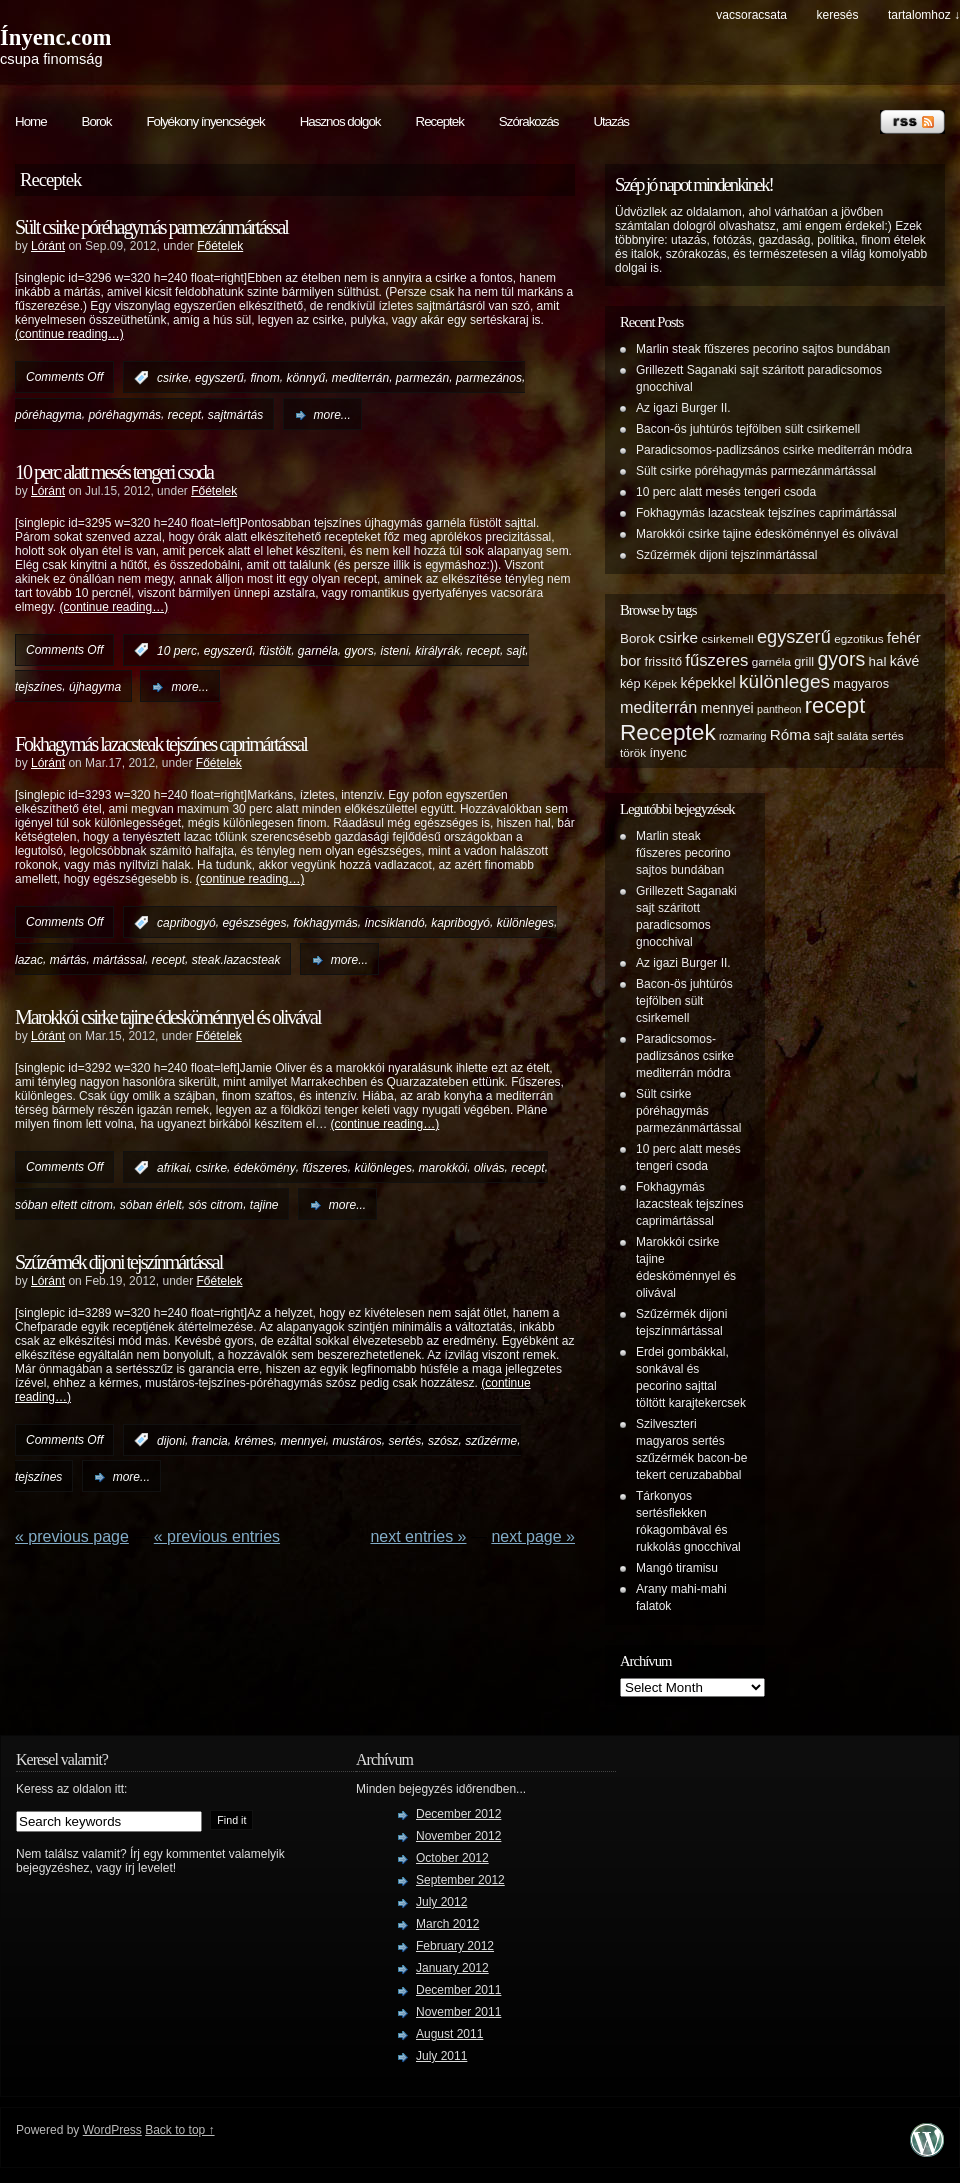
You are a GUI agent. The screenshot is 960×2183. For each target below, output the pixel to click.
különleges (525, 923)
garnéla (318, 650)
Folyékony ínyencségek (205, 121)
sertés (405, 1440)
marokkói (443, 1168)
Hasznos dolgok (340, 121)
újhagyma (95, 687)
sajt (516, 650)
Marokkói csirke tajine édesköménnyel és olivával (168, 1017)
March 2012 (447, 1924)
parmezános (489, 378)
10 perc (177, 650)
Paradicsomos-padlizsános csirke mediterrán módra (774, 450)
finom (264, 378)
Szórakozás (529, 121)
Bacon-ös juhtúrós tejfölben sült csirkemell (748, 429)
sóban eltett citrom (64, 1205)
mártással (119, 960)
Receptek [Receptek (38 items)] (668, 732)
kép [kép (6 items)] (630, 684)
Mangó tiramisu (677, 1568)
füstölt (275, 650)
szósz (443, 1440)
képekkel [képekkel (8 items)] (707, 683)
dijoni (171, 1440)
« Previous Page (72, 1536)
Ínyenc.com (55, 37)
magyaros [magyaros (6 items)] (861, 684)
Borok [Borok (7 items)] (637, 638)
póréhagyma (48, 415)
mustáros (357, 1440)
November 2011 (458, 2012)
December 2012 (458, 1814)
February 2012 (455, 1946)
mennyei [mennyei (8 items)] (727, 708)
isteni (395, 650)
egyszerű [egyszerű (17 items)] (794, 637)
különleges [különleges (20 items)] (784, 681)
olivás (489, 1168)
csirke (172, 378)
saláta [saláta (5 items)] (852, 735)
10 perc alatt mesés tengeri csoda (114, 472)
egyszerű (219, 378)
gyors (359, 650)
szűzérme (491, 1440)
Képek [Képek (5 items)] (660, 683)
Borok (97, 121)
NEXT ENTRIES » (418, 1536)
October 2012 (452, 1858)
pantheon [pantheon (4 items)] (779, 709)
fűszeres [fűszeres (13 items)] (716, 660)
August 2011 (449, 2034)
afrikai (173, 1168)
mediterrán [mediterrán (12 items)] (658, 707)
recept (184, 415)
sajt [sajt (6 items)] (824, 736)
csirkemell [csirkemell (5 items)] (727, 638)
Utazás (610, 121)
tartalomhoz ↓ (924, 15)
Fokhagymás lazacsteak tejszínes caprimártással (161, 744)
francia (210, 1440)
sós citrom (215, 1205)
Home (31, 121)
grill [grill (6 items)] (804, 662)
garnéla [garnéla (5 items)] (771, 661)
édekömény (265, 1168)
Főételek (220, 246)
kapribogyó (460, 923)
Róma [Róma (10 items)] (790, 734)
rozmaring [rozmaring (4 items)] (742, 736)
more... (332, 415)
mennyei (302, 1440)
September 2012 (460, 1880)
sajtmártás (235, 415)
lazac (29, 960)
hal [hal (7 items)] (878, 661)
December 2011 (458, 1990)
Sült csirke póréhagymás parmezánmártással (151, 227)
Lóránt (48, 246)
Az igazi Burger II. (683, 408)
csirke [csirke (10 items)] (678, 637)
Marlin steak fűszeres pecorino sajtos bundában (763, 349)
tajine (264, 1205)
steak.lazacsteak (236, 960)
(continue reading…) (69, 334)
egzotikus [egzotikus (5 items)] (859, 638)
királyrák (437, 650)
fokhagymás (325, 923)
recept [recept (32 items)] (835, 705)
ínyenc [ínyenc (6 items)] (667, 753)
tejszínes (38, 687)
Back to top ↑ (179, 2130)
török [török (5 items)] (633, 752)
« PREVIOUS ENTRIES (217, 1536)
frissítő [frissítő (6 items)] (663, 662)
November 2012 (458, 1836)
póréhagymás (124, 415)
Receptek (440, 121)
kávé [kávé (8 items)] (905, 661)
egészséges (254, 923)
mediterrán (360, 378)
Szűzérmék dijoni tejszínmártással (118, 1262)
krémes (253, 1440)
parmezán (422, 378)
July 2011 (441, 2056)
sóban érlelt (151, 1205)
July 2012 (441, 1902)
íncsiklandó (395, 923)
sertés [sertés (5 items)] (888, 735)
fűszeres (324, 1168)
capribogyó (186, 923)
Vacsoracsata (751, 15)
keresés (837, 15)
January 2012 (452, 1968)
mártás (68, 960)
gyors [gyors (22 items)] (841, 659)
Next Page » (533, 1536)
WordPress (112, 2130)
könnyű (305, 378)
